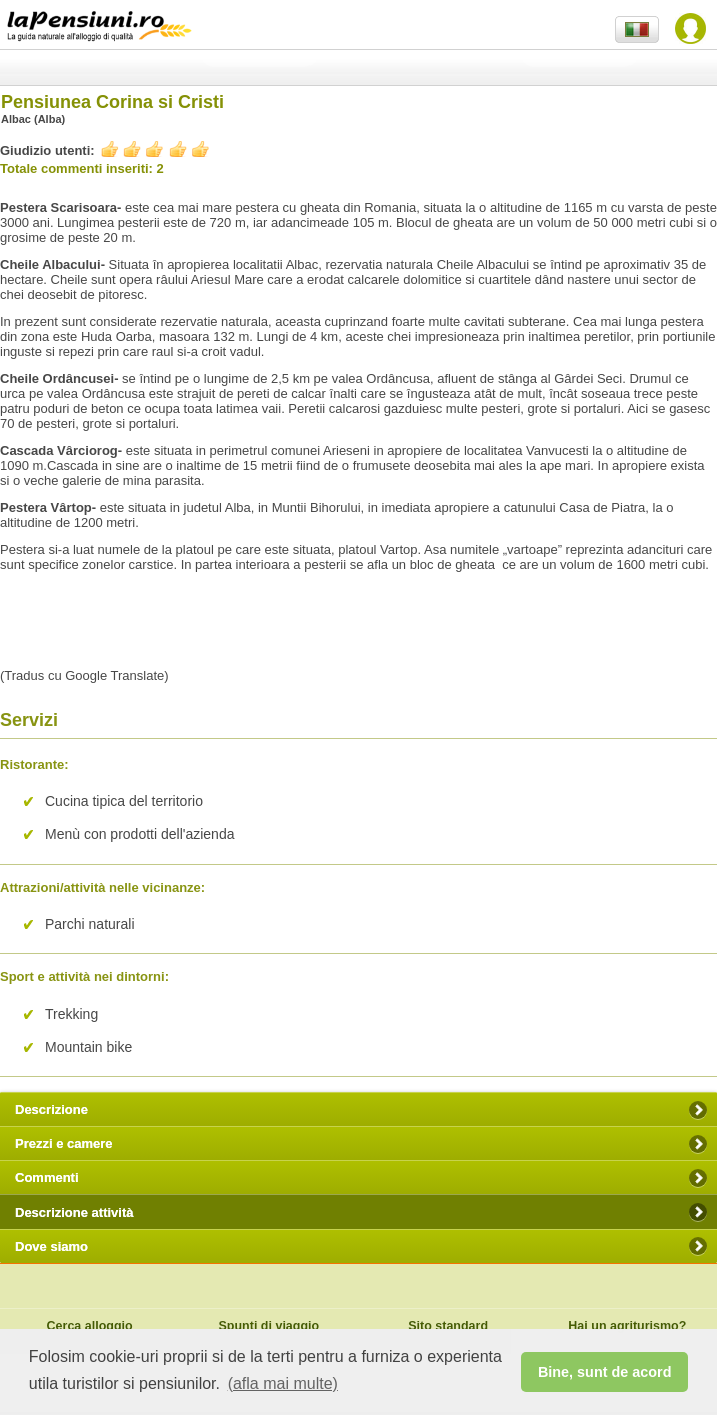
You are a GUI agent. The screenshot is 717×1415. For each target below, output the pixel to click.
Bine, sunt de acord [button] (605, 1372)
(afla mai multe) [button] (283, 1383)
